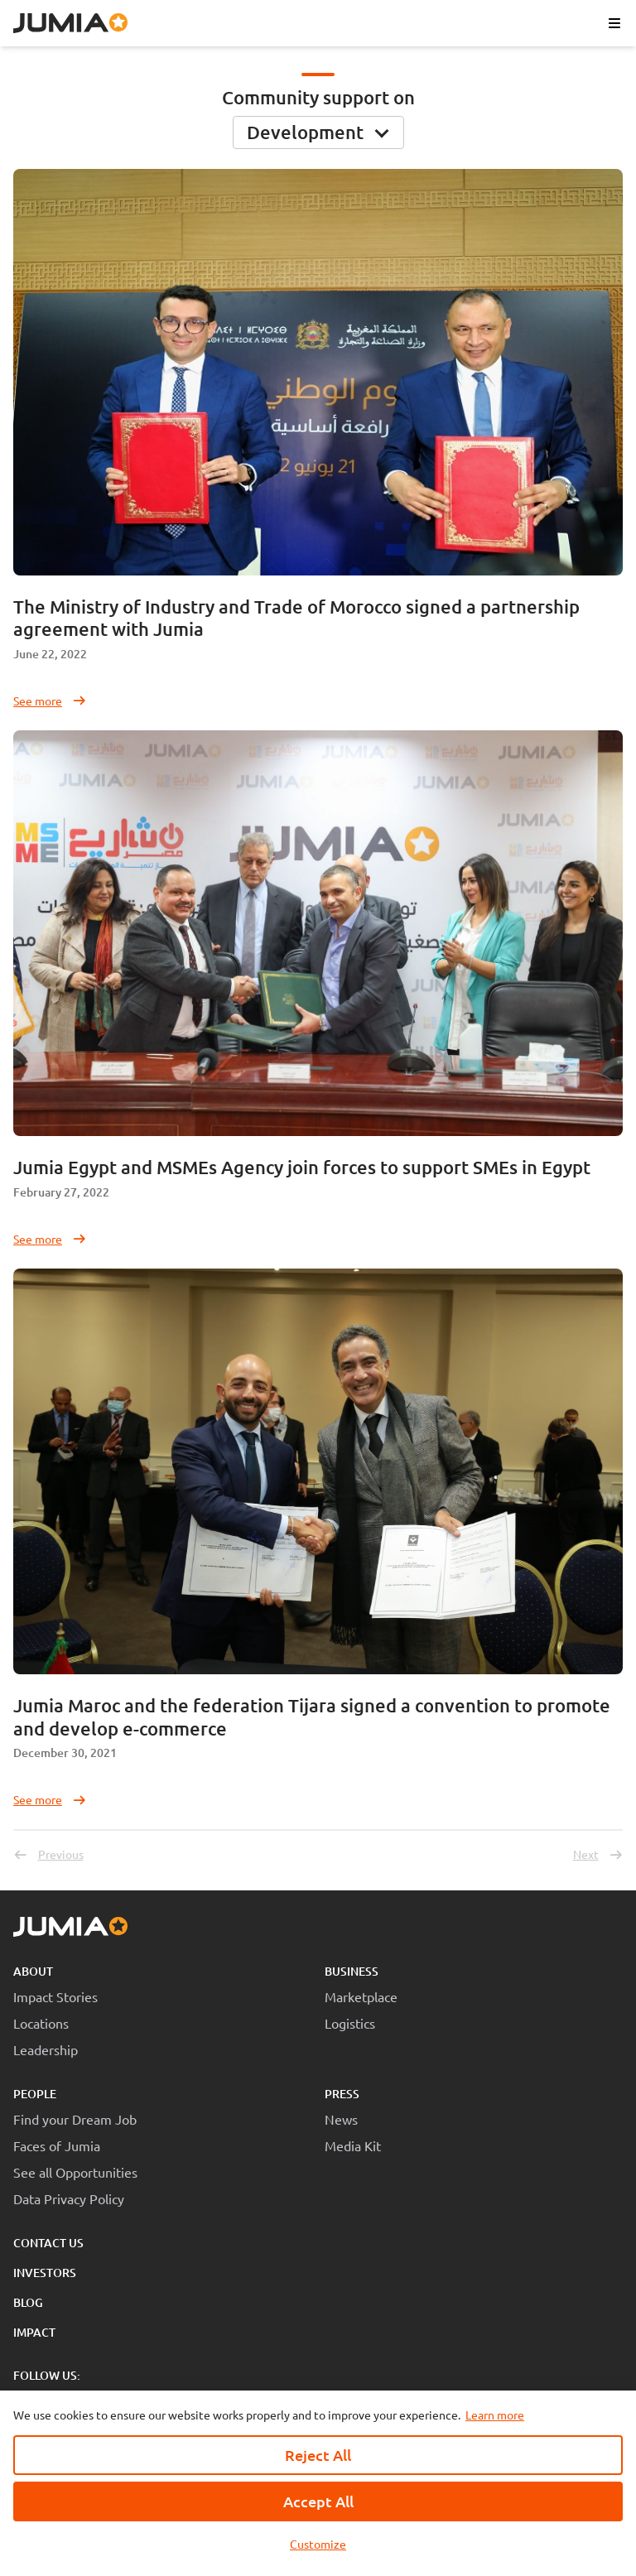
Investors (44, 2272)
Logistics (350, 2023)
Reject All (318, 2454)
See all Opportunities (75, 2172)
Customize (318, 2543)
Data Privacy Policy (68, 2198)
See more (50, 700)
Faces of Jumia (56, 2145)
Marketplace (361, 1996)
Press (342, 2094)
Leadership (45, 2049)
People (34, 2094)
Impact (34, 2332)
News (341, 2119)
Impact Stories (55, 1996)
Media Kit (353, 2145)
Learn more (494, 2414)
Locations (41, 2023)
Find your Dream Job (75, 2119)
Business (351, 1971)
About (33, 1971)
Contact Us (48, 2243)
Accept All (318, 2501)
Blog (28, 2302)
